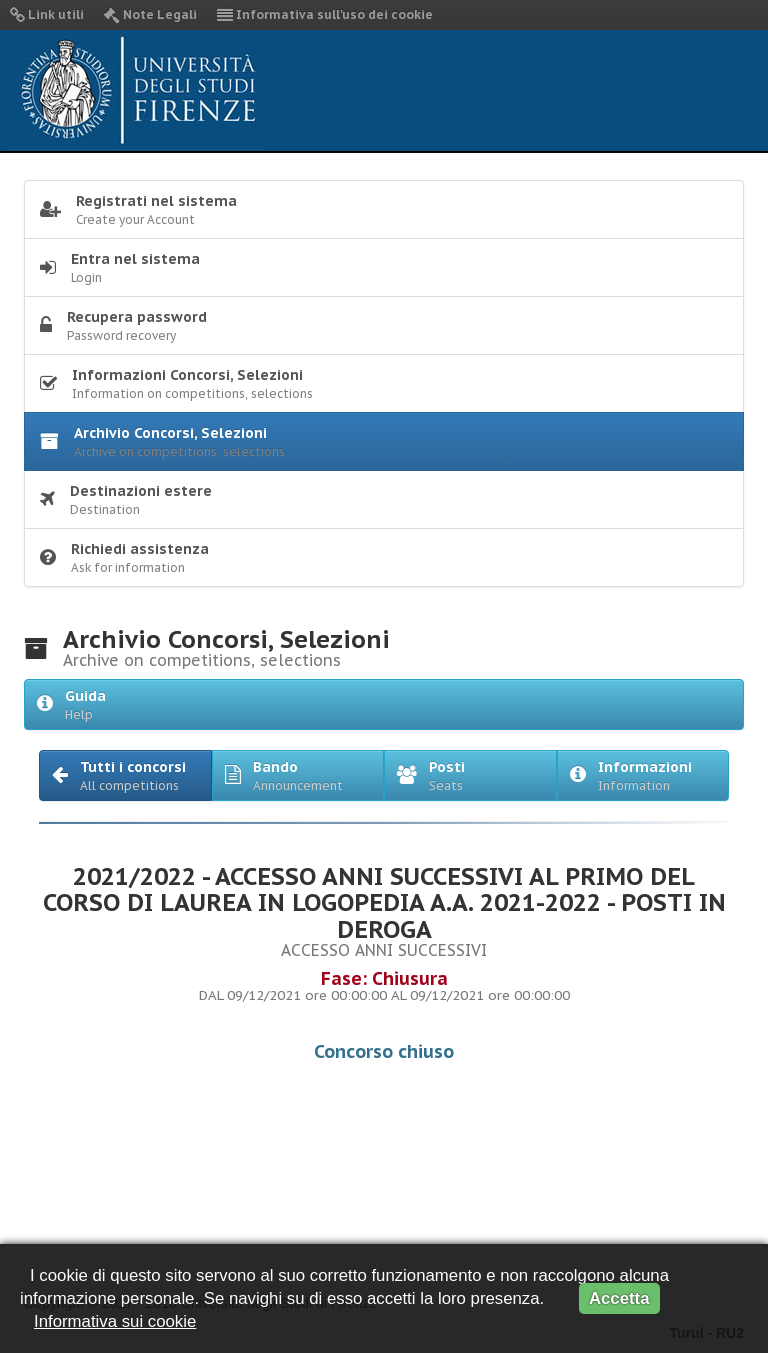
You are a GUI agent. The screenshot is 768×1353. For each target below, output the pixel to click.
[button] (125, 775)
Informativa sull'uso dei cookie (325, 14)
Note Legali (150, 14)
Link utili (47, 14)
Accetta (619, 1298)
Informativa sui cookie (115, 1321)
